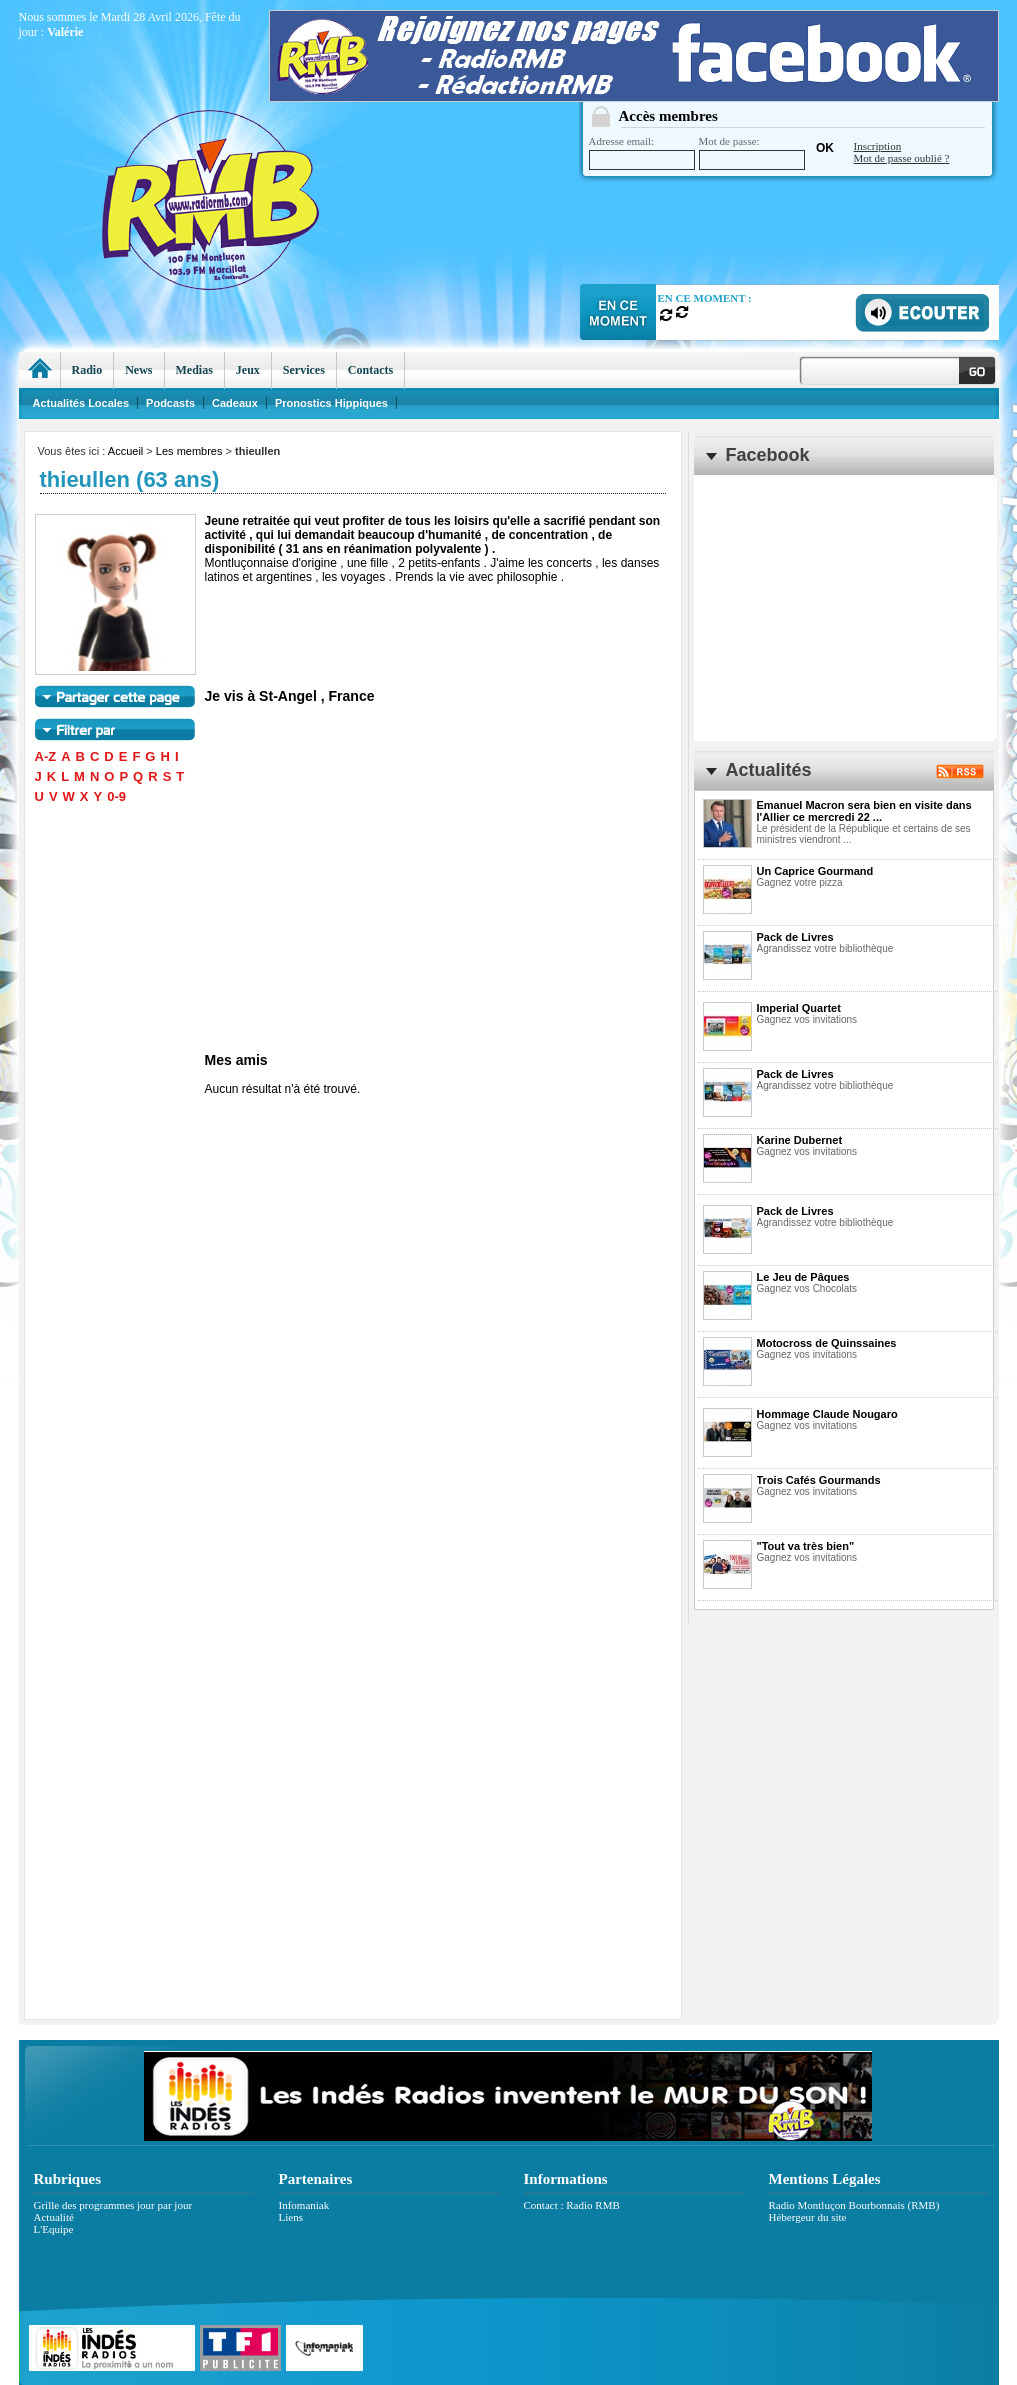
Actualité (54, 2217)
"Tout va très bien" (806, 1546)
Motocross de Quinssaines (827, 1343)
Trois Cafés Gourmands (819, 1480)
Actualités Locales (81, 403)
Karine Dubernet (800, 1140)
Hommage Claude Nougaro (827, 1414)
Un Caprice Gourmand (815, 871)
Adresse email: (642, 152)
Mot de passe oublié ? (902, 158)
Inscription (878, 146)
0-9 (116, 796)
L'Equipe (54, 2229)
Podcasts (170, 403)
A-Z (46, 756)
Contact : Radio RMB (572, 2205)
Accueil (125, 451)
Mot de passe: (752, 152)
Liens (291, 2217)
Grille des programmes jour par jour (113, 2205)
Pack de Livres (795, 937)
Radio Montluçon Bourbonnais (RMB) (854, 2205)
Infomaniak (304, 2205)
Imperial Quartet (799, 1008)
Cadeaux (235, 403)
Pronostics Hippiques (331, 403)
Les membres (189, 451)
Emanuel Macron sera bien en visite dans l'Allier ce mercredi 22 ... (864, 811)
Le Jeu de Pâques (803, 1277)
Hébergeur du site (808, 2217)
